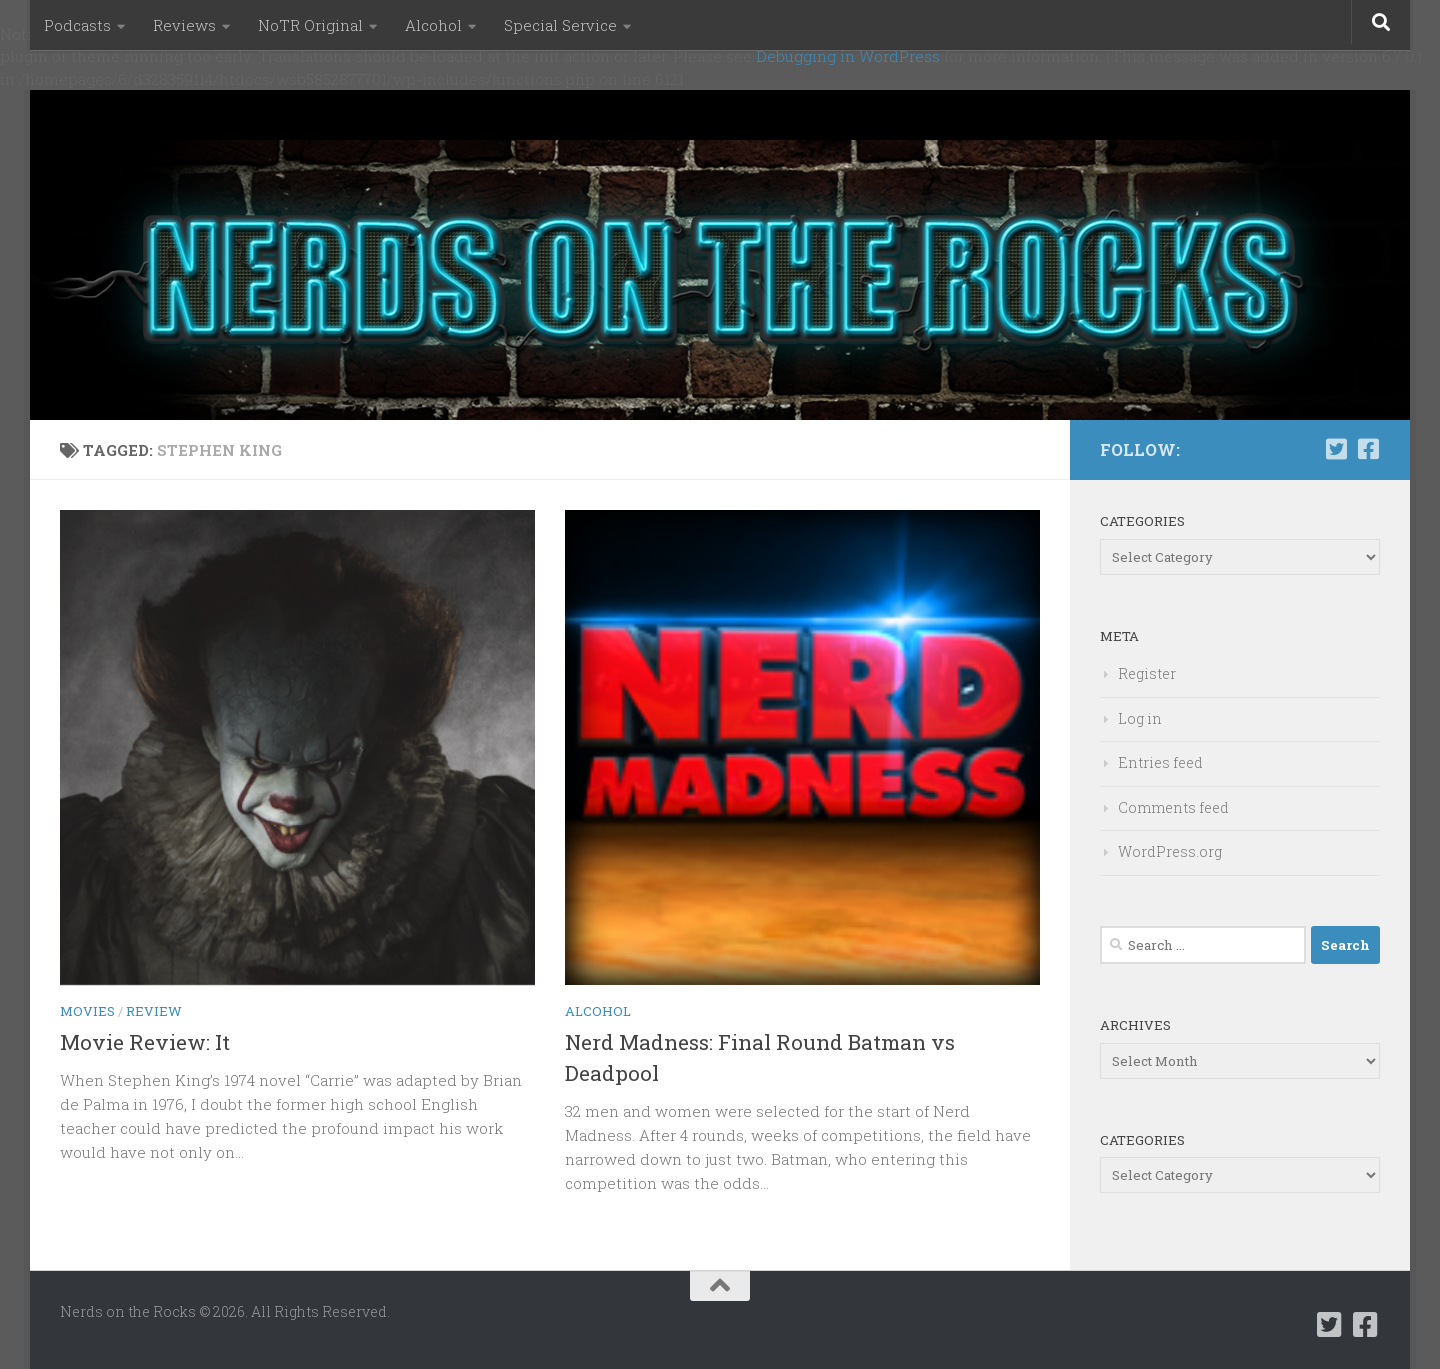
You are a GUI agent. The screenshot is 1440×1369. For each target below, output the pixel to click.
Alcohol (433, 25)
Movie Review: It (145, 1042)
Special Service (560, 25)
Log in (1140, 718)
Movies (87, 1011)
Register (1147, 673)
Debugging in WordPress (848, 56)
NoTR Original (310, 25)
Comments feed (1173, 807)
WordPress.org (1170, 851)
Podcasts (77, 25)
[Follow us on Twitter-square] (1336, 449)
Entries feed (1160, 762)
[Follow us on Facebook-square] (1368, 449)
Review (154, 1011)
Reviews (184, 25)
